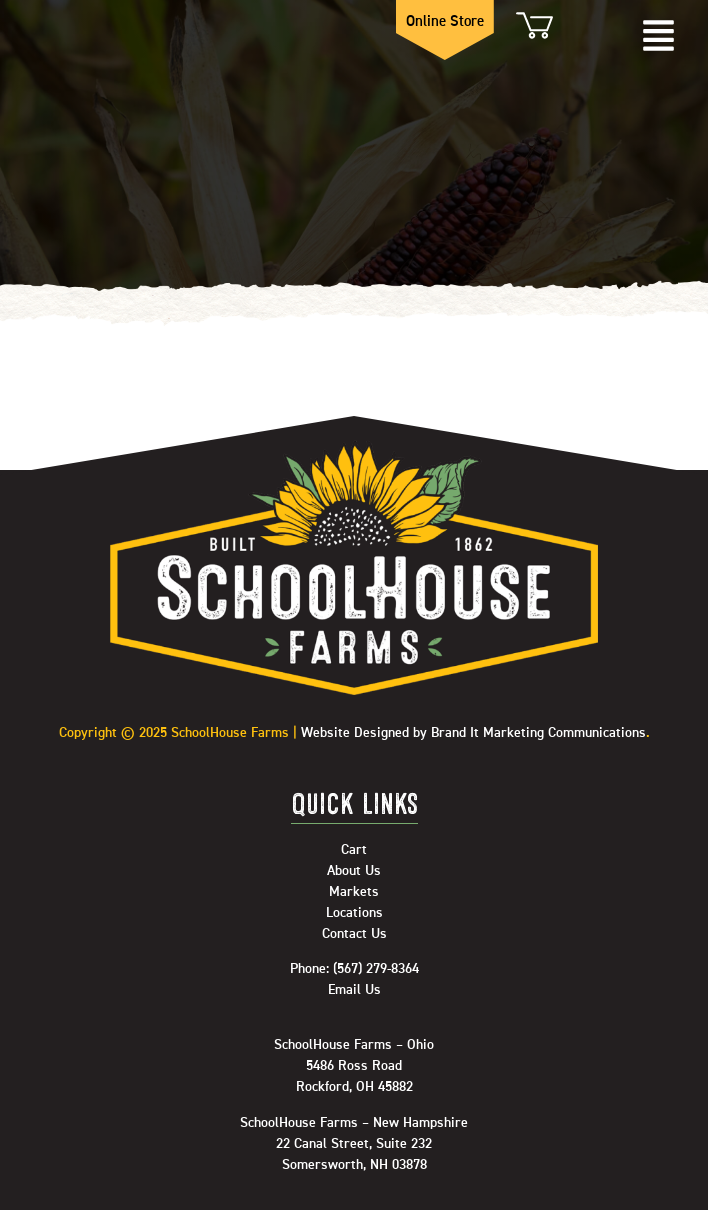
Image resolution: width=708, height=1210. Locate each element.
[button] (658, 37)
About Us (354, 871)
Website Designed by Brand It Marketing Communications (473, 733)
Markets (354, 892)
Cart (533, 25)
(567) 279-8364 (376, 969)
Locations (354, 913)
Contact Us (354, 934)
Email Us (354, 990)
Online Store (445, 21)
